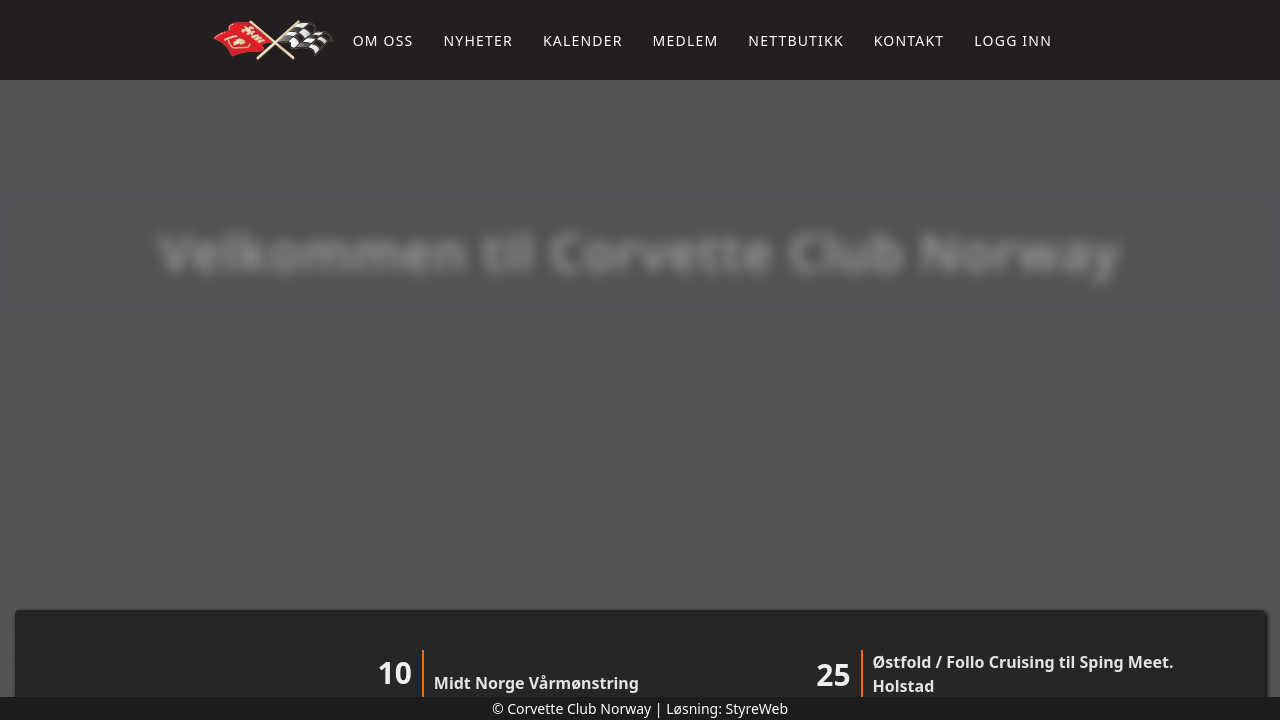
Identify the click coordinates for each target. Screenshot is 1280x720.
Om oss (383, 40)
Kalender (583, 40)
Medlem (686, 40)
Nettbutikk (795, 40)
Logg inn (1013, 40)
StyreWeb (757, 708)
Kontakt (909, 40)
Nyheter (477, 40)
